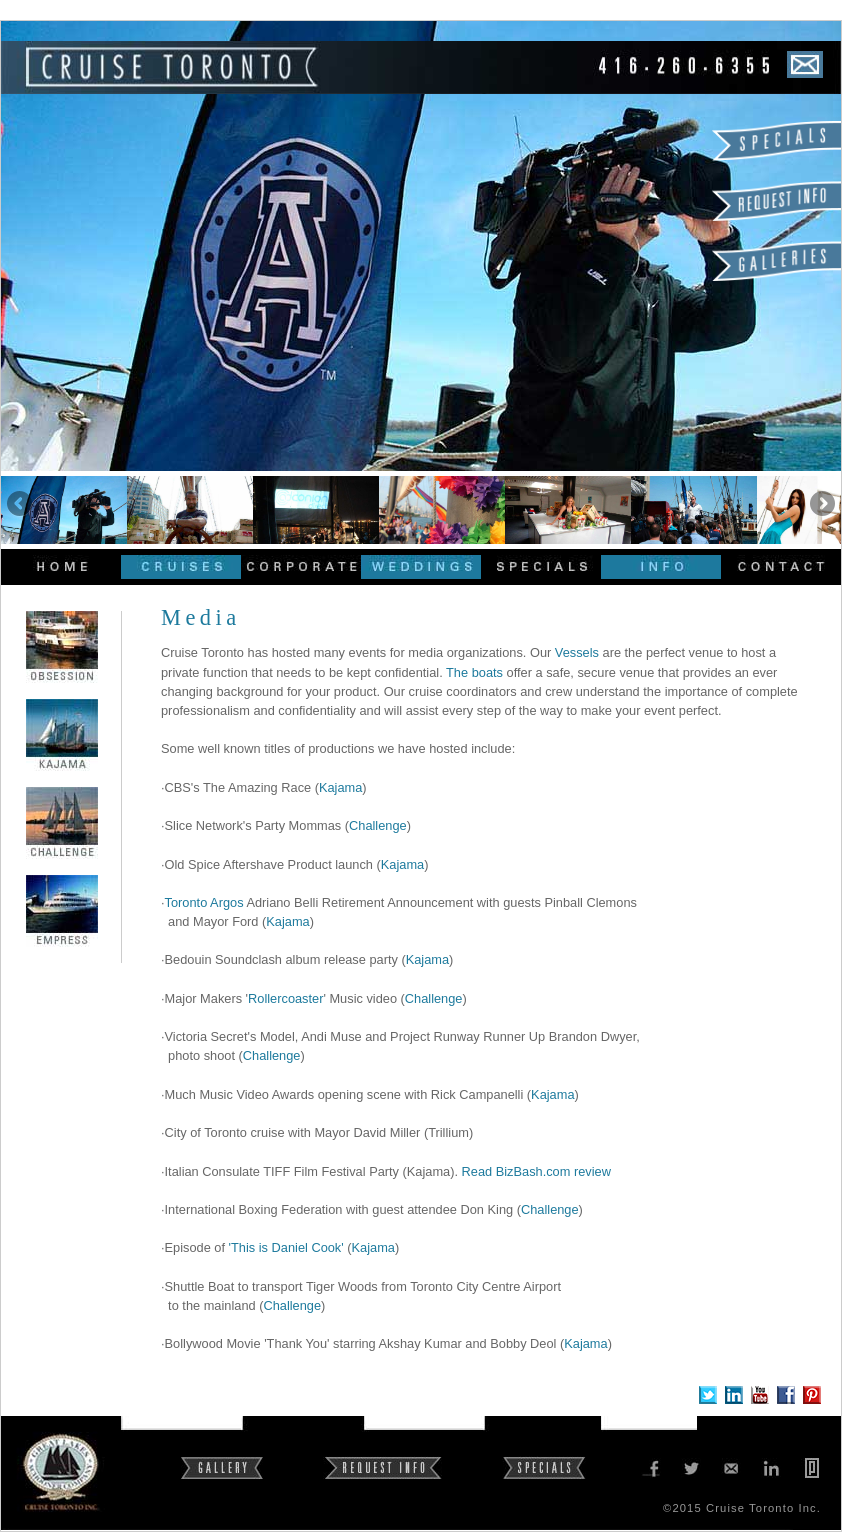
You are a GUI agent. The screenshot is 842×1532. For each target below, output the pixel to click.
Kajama (340, 787)
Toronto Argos (204, 902)
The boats (474, 672)
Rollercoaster (285, 998)
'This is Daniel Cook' (286, 1247)
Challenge (378, 825)
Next (821, 505)
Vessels (577, 652)
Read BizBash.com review (536, 1171)
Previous (21, 505)
